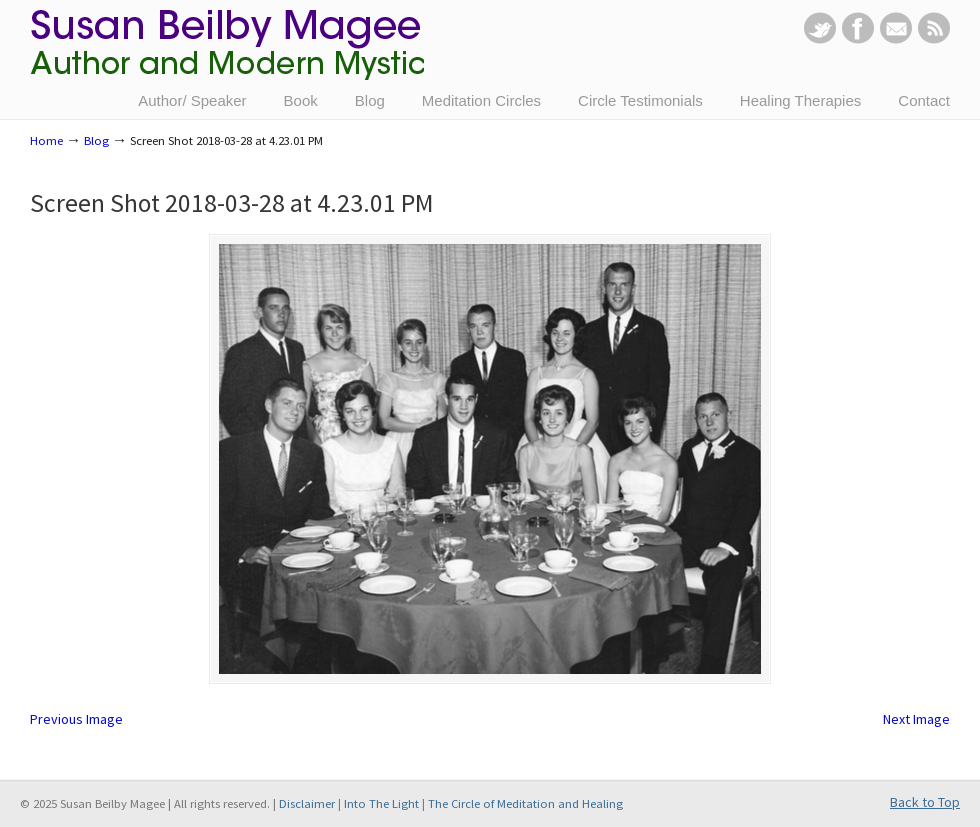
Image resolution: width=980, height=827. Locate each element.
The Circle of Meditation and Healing (525, 803)
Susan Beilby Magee (227, 55)
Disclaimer (307, 803)
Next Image (916, 719)
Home (46, 140)
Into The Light (381, 803)
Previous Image (76, 719)
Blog (96, 140)
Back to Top (925, 802)
